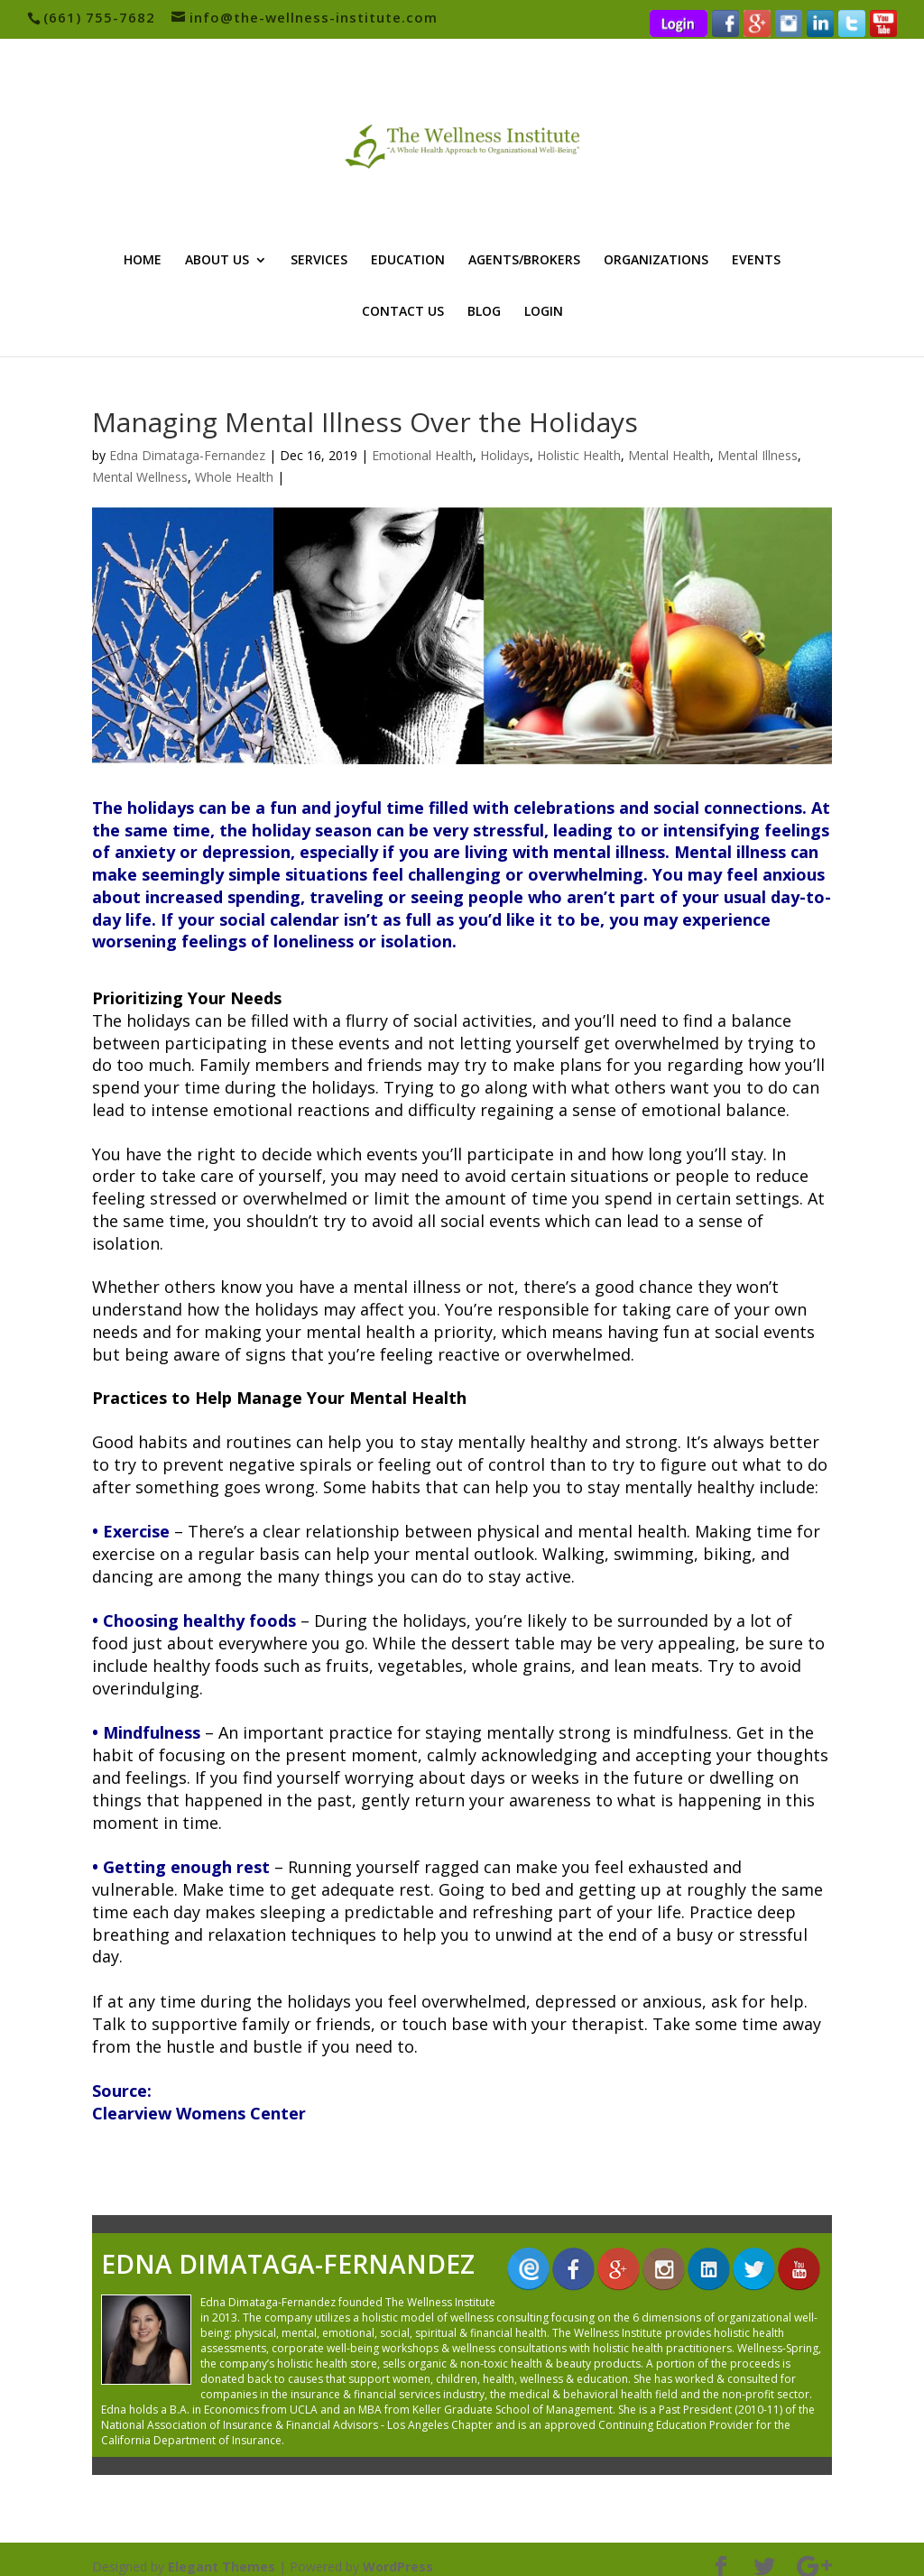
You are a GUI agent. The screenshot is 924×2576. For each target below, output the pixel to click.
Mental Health (669, 455)
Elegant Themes (221, 2551)
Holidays (505, 455)
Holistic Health (579, 455)
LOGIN (543, 312)
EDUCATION (408, 261)
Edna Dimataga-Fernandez (187, 455)
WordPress (398, 2551)
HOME (143, 261)
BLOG (484, 312)
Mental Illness (757, 455)
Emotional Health (422, 455)
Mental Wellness (140, 476)
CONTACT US (403, 312)
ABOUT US (217, 261)
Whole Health (234, 476)
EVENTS (756, 261)
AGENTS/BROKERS (524, 261)
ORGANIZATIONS (656, 261)
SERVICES (319, 261)
